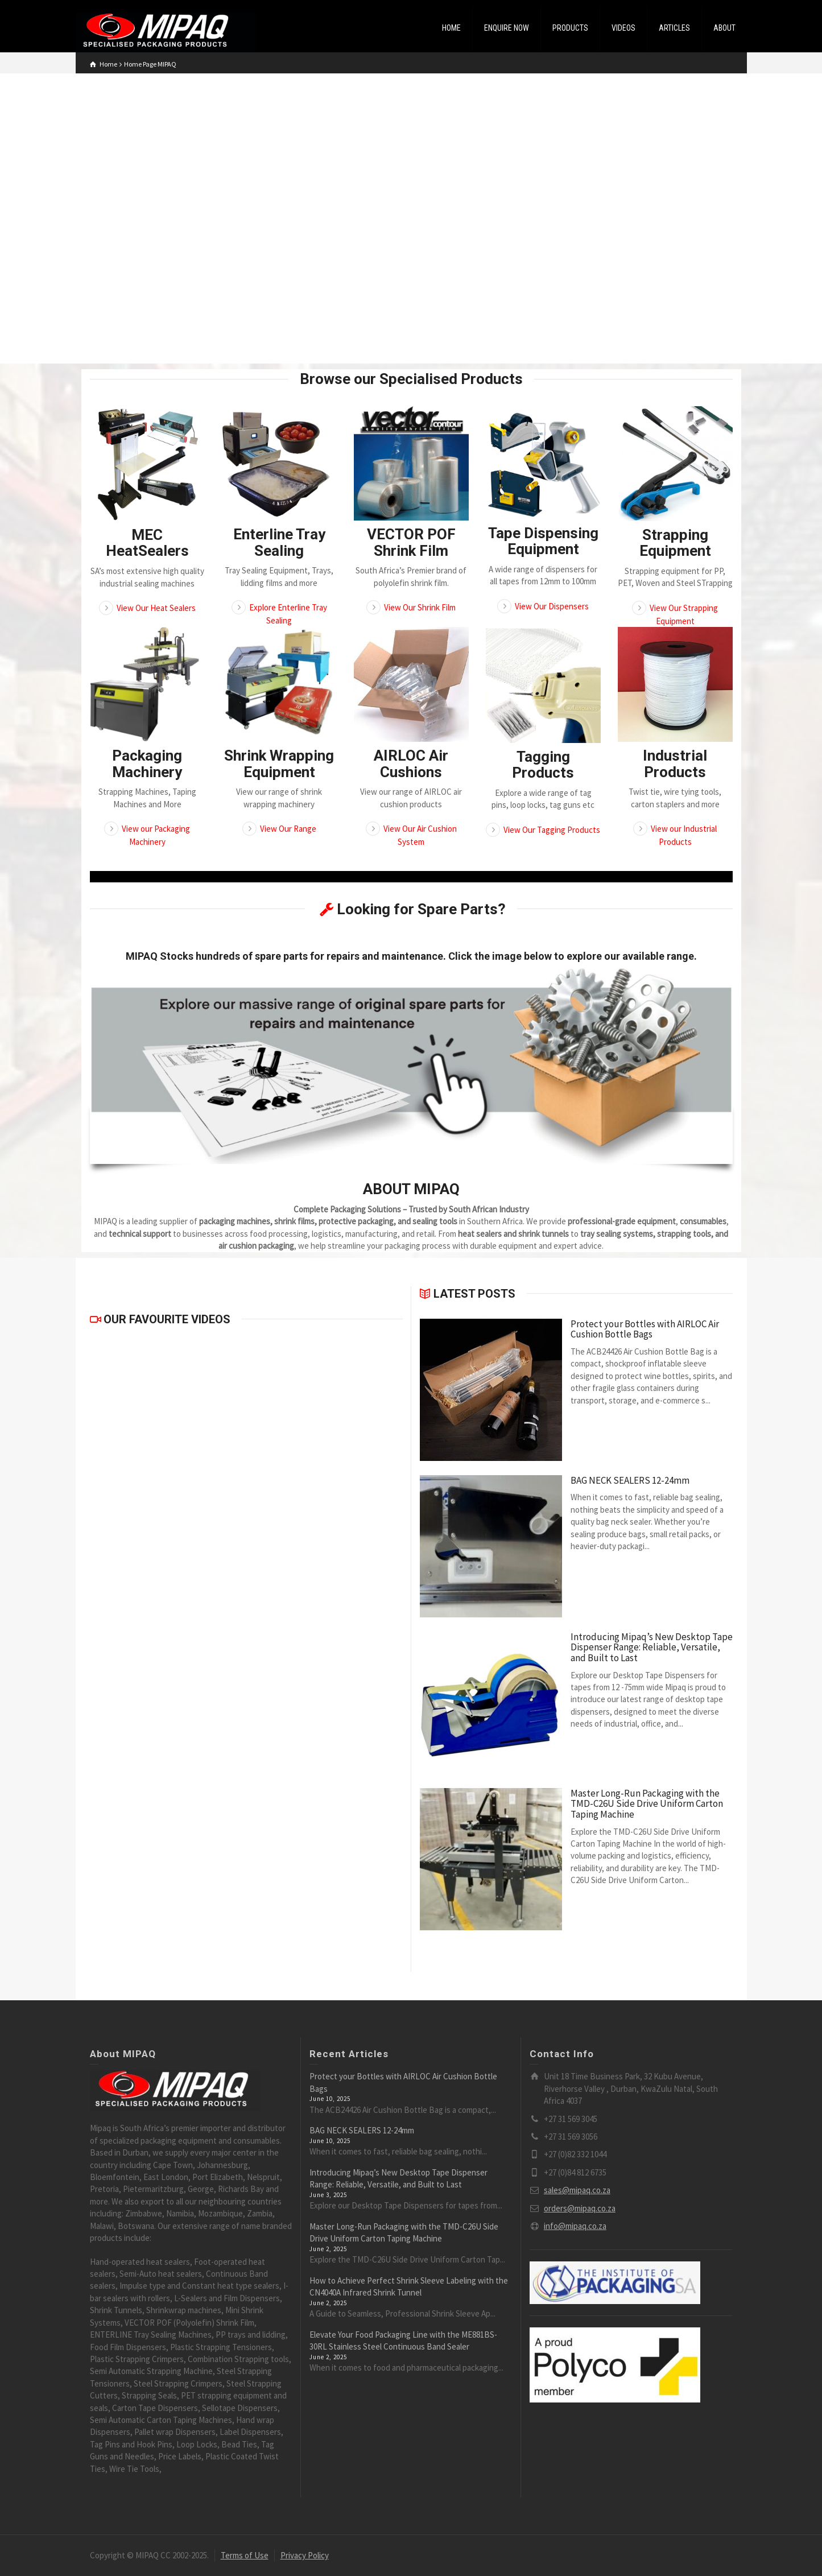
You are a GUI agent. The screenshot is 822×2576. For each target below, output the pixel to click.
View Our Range (288, 828)
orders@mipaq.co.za (580, 2208)
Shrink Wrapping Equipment (279, 764)
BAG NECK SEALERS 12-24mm (630, 1480)
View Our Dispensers (552, 606)
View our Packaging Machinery (156, 835)
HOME (451, 27)
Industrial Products (675, 764)
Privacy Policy (304, 2555)
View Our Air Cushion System (420, 835)
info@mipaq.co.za (575, 2225)
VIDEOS (623, 27)
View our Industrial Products (684, 835)
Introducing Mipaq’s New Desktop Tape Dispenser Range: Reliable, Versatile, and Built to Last (652, 1647)
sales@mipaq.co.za (577, 2190)
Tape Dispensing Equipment (543, 541)
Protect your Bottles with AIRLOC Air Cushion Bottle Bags (645, 1329)
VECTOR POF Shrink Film (411, 542)
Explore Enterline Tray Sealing (288, 614)
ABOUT (724, 27)
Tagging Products (543, 765)
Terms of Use (245, 2555)
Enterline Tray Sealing (279, 542)
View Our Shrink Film (420, 607)
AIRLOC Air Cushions (411, 764)
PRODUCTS (570, 27)
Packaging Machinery (147, 764)
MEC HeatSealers (147, 543)
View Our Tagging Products (551, 829)
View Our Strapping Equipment (684, 614)
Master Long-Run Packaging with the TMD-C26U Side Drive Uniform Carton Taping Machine (647, 1804)
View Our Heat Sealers (156, 607)
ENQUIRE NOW (506, 27)
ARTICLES (674, 27)
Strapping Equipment (675, 543)
